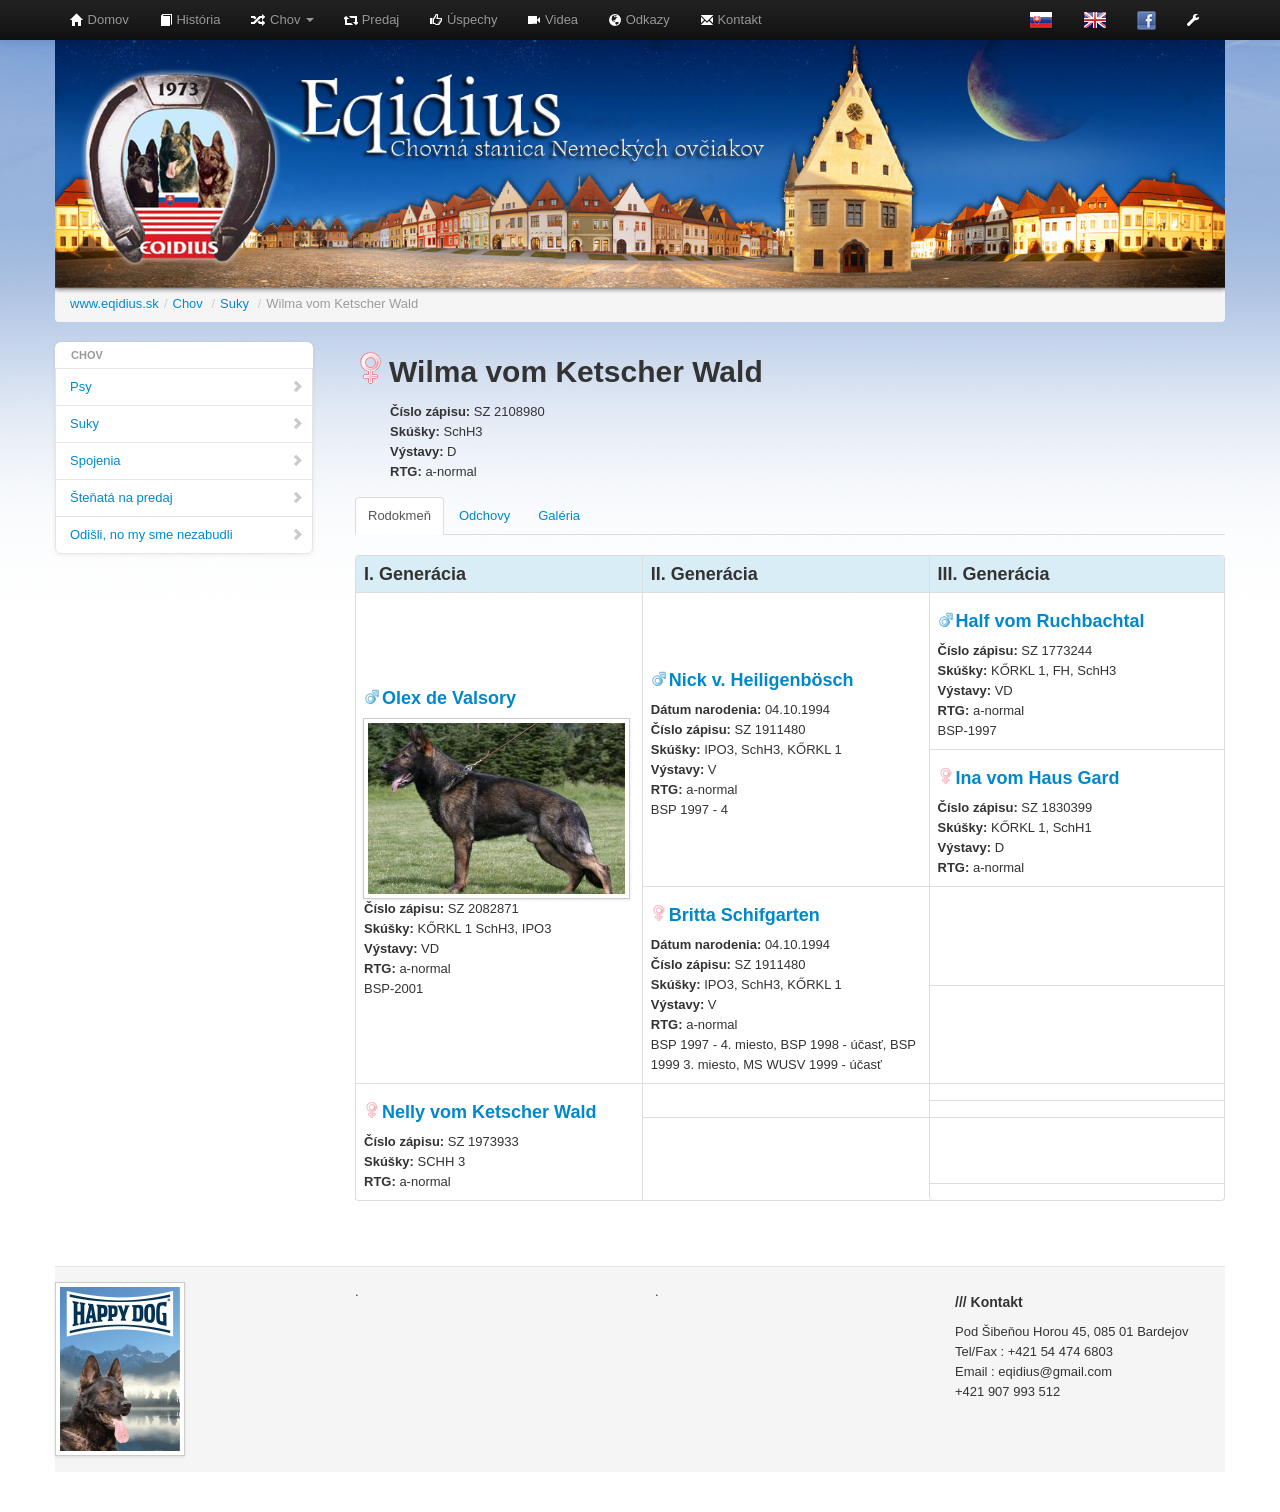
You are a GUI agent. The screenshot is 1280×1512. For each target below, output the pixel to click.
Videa (552, 19)
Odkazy (639, 19)
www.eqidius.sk (114, 303)
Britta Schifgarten (744, 915)
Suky (234, 303)
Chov (282, 19)
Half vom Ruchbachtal (1050, 621)
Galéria (559, 515)
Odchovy (484, 515)
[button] (1193, 20)
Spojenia (187, 460)
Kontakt (731, 19)
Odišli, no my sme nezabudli (187, 534)
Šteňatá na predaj (187, 497)
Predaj (371, 19)
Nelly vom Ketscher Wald (489, 1112)
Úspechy (463, 19)
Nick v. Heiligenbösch (761, 680)
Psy (187, 386)
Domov (99, 19)
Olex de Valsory (449, 698)
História (190, 19)
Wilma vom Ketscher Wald (342, 303)
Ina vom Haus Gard (1038, 778)
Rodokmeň (399, 515)
